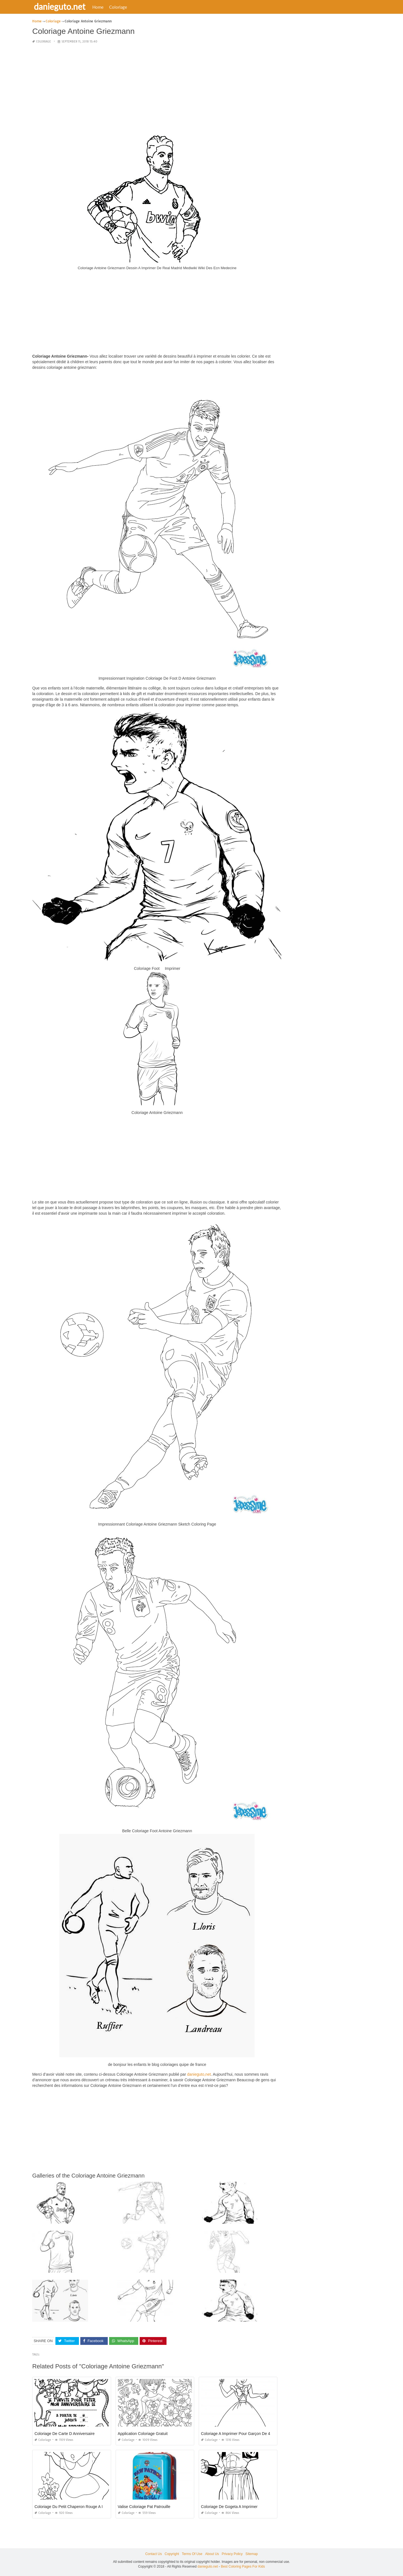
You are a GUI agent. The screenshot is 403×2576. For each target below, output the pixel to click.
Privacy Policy (232, 2554)
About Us (212, 2554)
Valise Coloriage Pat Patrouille (144, 2506)
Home (99, 7)
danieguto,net (199, 2074)
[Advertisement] (157, 88)
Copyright (172, 2554)
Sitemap (251, 2554)
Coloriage (119, 7)
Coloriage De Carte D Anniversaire (64, 2433)
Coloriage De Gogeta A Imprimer (229, 2506)
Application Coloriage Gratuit (143, 2433)
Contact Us (153, 2554)
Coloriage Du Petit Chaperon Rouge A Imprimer (75, 2506)
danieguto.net (60, 6)
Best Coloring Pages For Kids (243, 2566)
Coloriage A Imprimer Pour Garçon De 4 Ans (239, 2433)
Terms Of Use (192, 2554)
